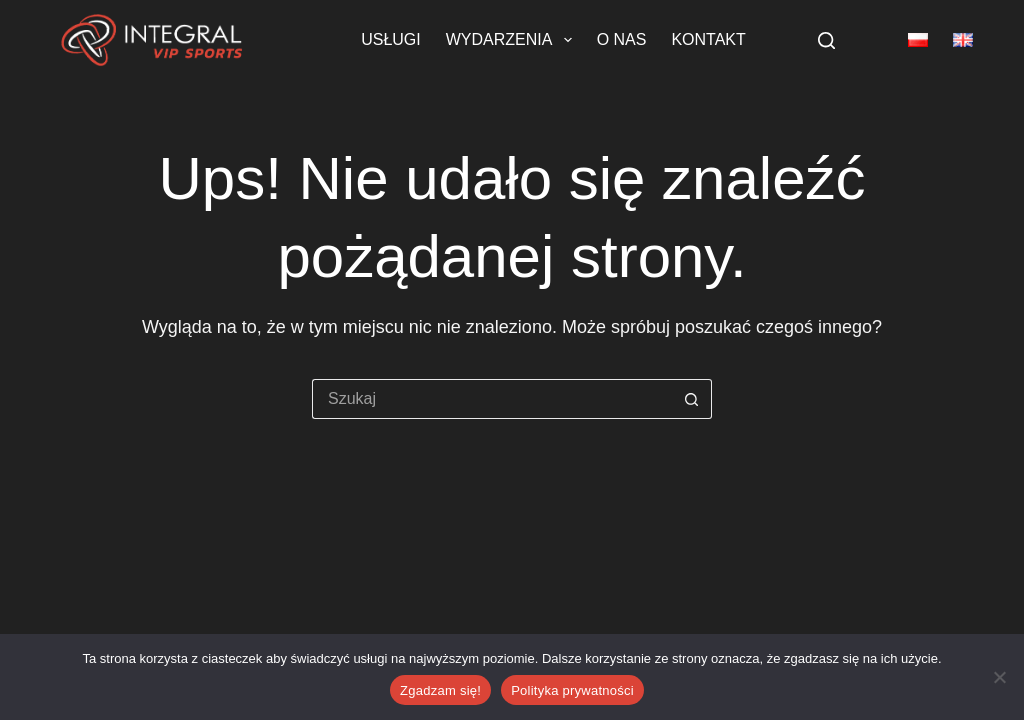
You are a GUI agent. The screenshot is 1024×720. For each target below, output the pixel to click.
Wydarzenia (513, 40)
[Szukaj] (826, 40)
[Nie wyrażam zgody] (999, 677)
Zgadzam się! (440, 690)
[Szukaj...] (492, 399)
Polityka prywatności (572, 690)
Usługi (391, 39)
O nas (622, 39)
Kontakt (708, 39)
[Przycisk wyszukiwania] (692, 399)
